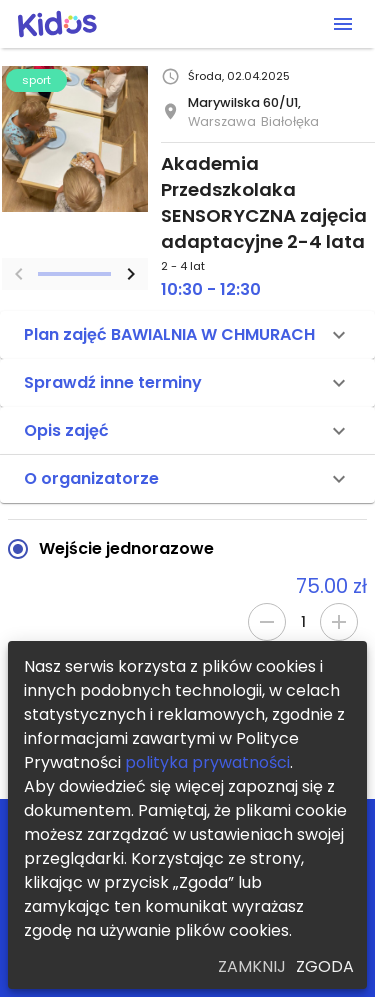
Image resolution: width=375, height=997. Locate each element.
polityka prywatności (207, 762)
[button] (187, 335)
